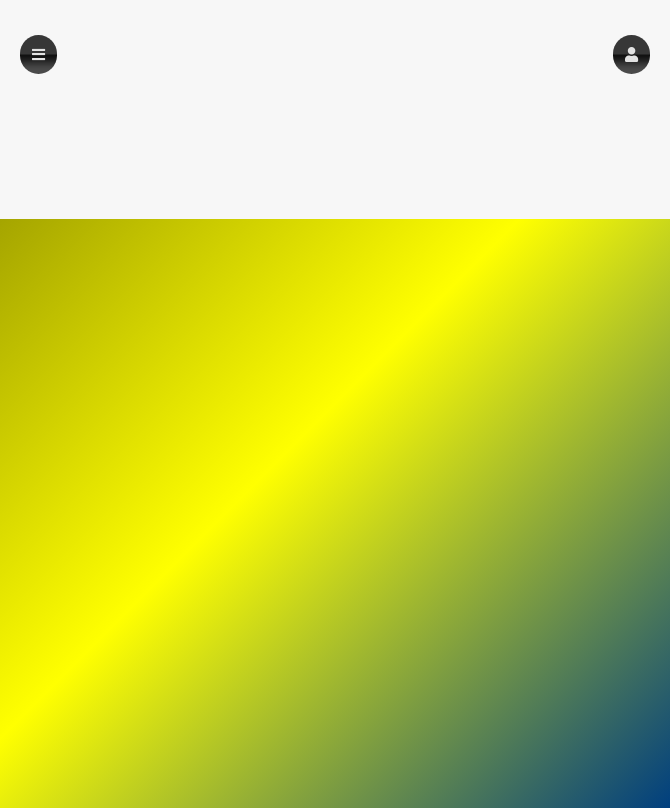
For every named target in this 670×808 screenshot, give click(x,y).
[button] (631, 54)
